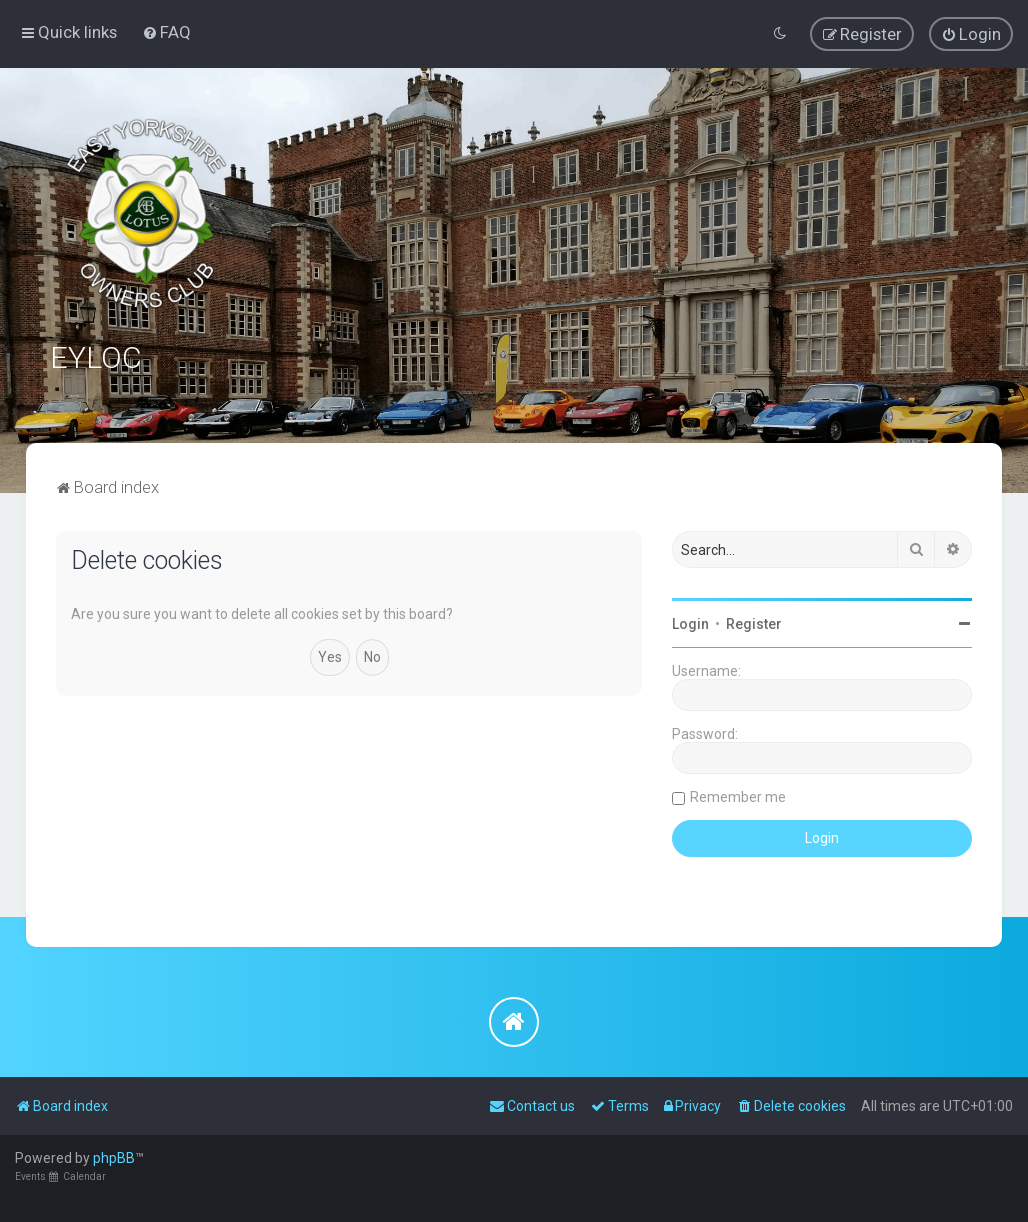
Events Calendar (60, 1176)
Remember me (738, 797)
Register (754, 624)
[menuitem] (166, 32)
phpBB (114, 1158)
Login (690, 624)
